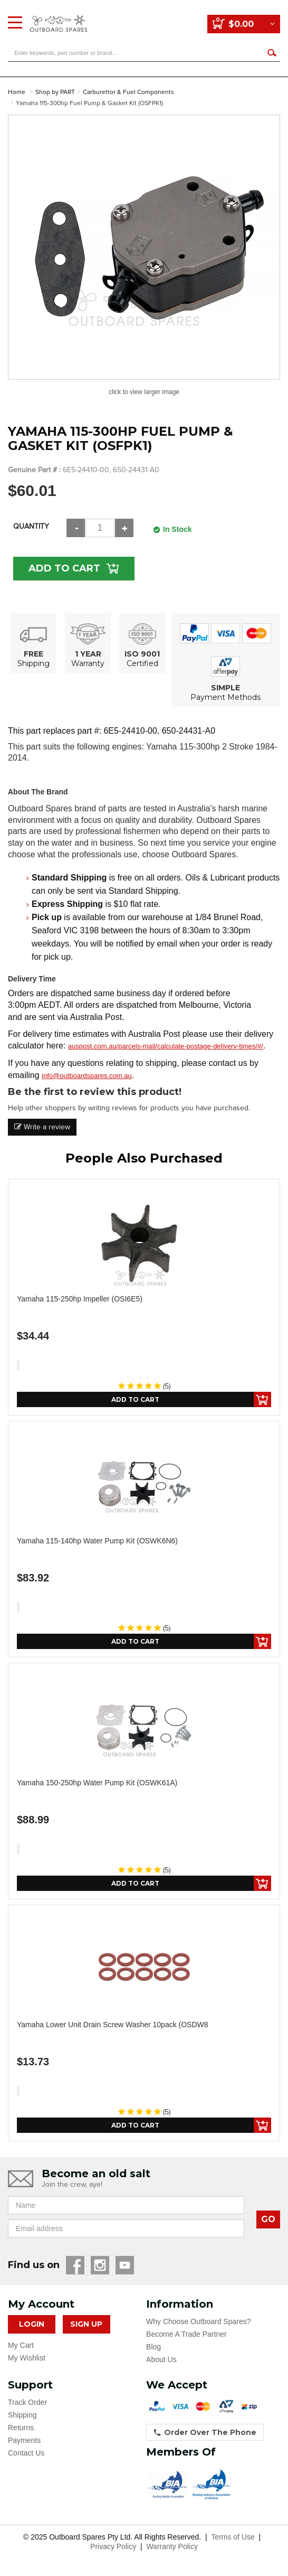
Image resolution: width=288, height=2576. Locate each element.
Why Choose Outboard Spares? (198, 2321)
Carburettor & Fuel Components (128, 92)
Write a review (42, 1126)
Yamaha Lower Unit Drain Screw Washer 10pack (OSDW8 (112, 2024)
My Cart (21, 2345)
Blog (153, 2347)
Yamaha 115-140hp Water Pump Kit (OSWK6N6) (97, 1541)
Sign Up (86, 2324)
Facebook (75, 2265)
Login (31, 2324)
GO (268, 2219)
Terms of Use (232, 2537)
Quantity (31, 526)
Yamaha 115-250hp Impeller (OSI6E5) (79, 1299)
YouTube (125, 2265)
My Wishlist (26, 2358)
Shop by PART (55, 92)
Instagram (100, 2265)
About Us (161, 2359)
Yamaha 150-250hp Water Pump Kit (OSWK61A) (97, 1782)
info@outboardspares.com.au (87, 1076)
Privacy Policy (113, 2546)
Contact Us (26, 2453)
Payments (24, 2440)
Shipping (22, 2415)
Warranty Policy (172, 2546)
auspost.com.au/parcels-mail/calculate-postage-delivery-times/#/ (165, 1046)
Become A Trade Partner (186, 2334)
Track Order (27, 2402)
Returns (21, 2427)
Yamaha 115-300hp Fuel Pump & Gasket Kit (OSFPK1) (89, 103)
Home (16, 92)
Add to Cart (64, 568)
